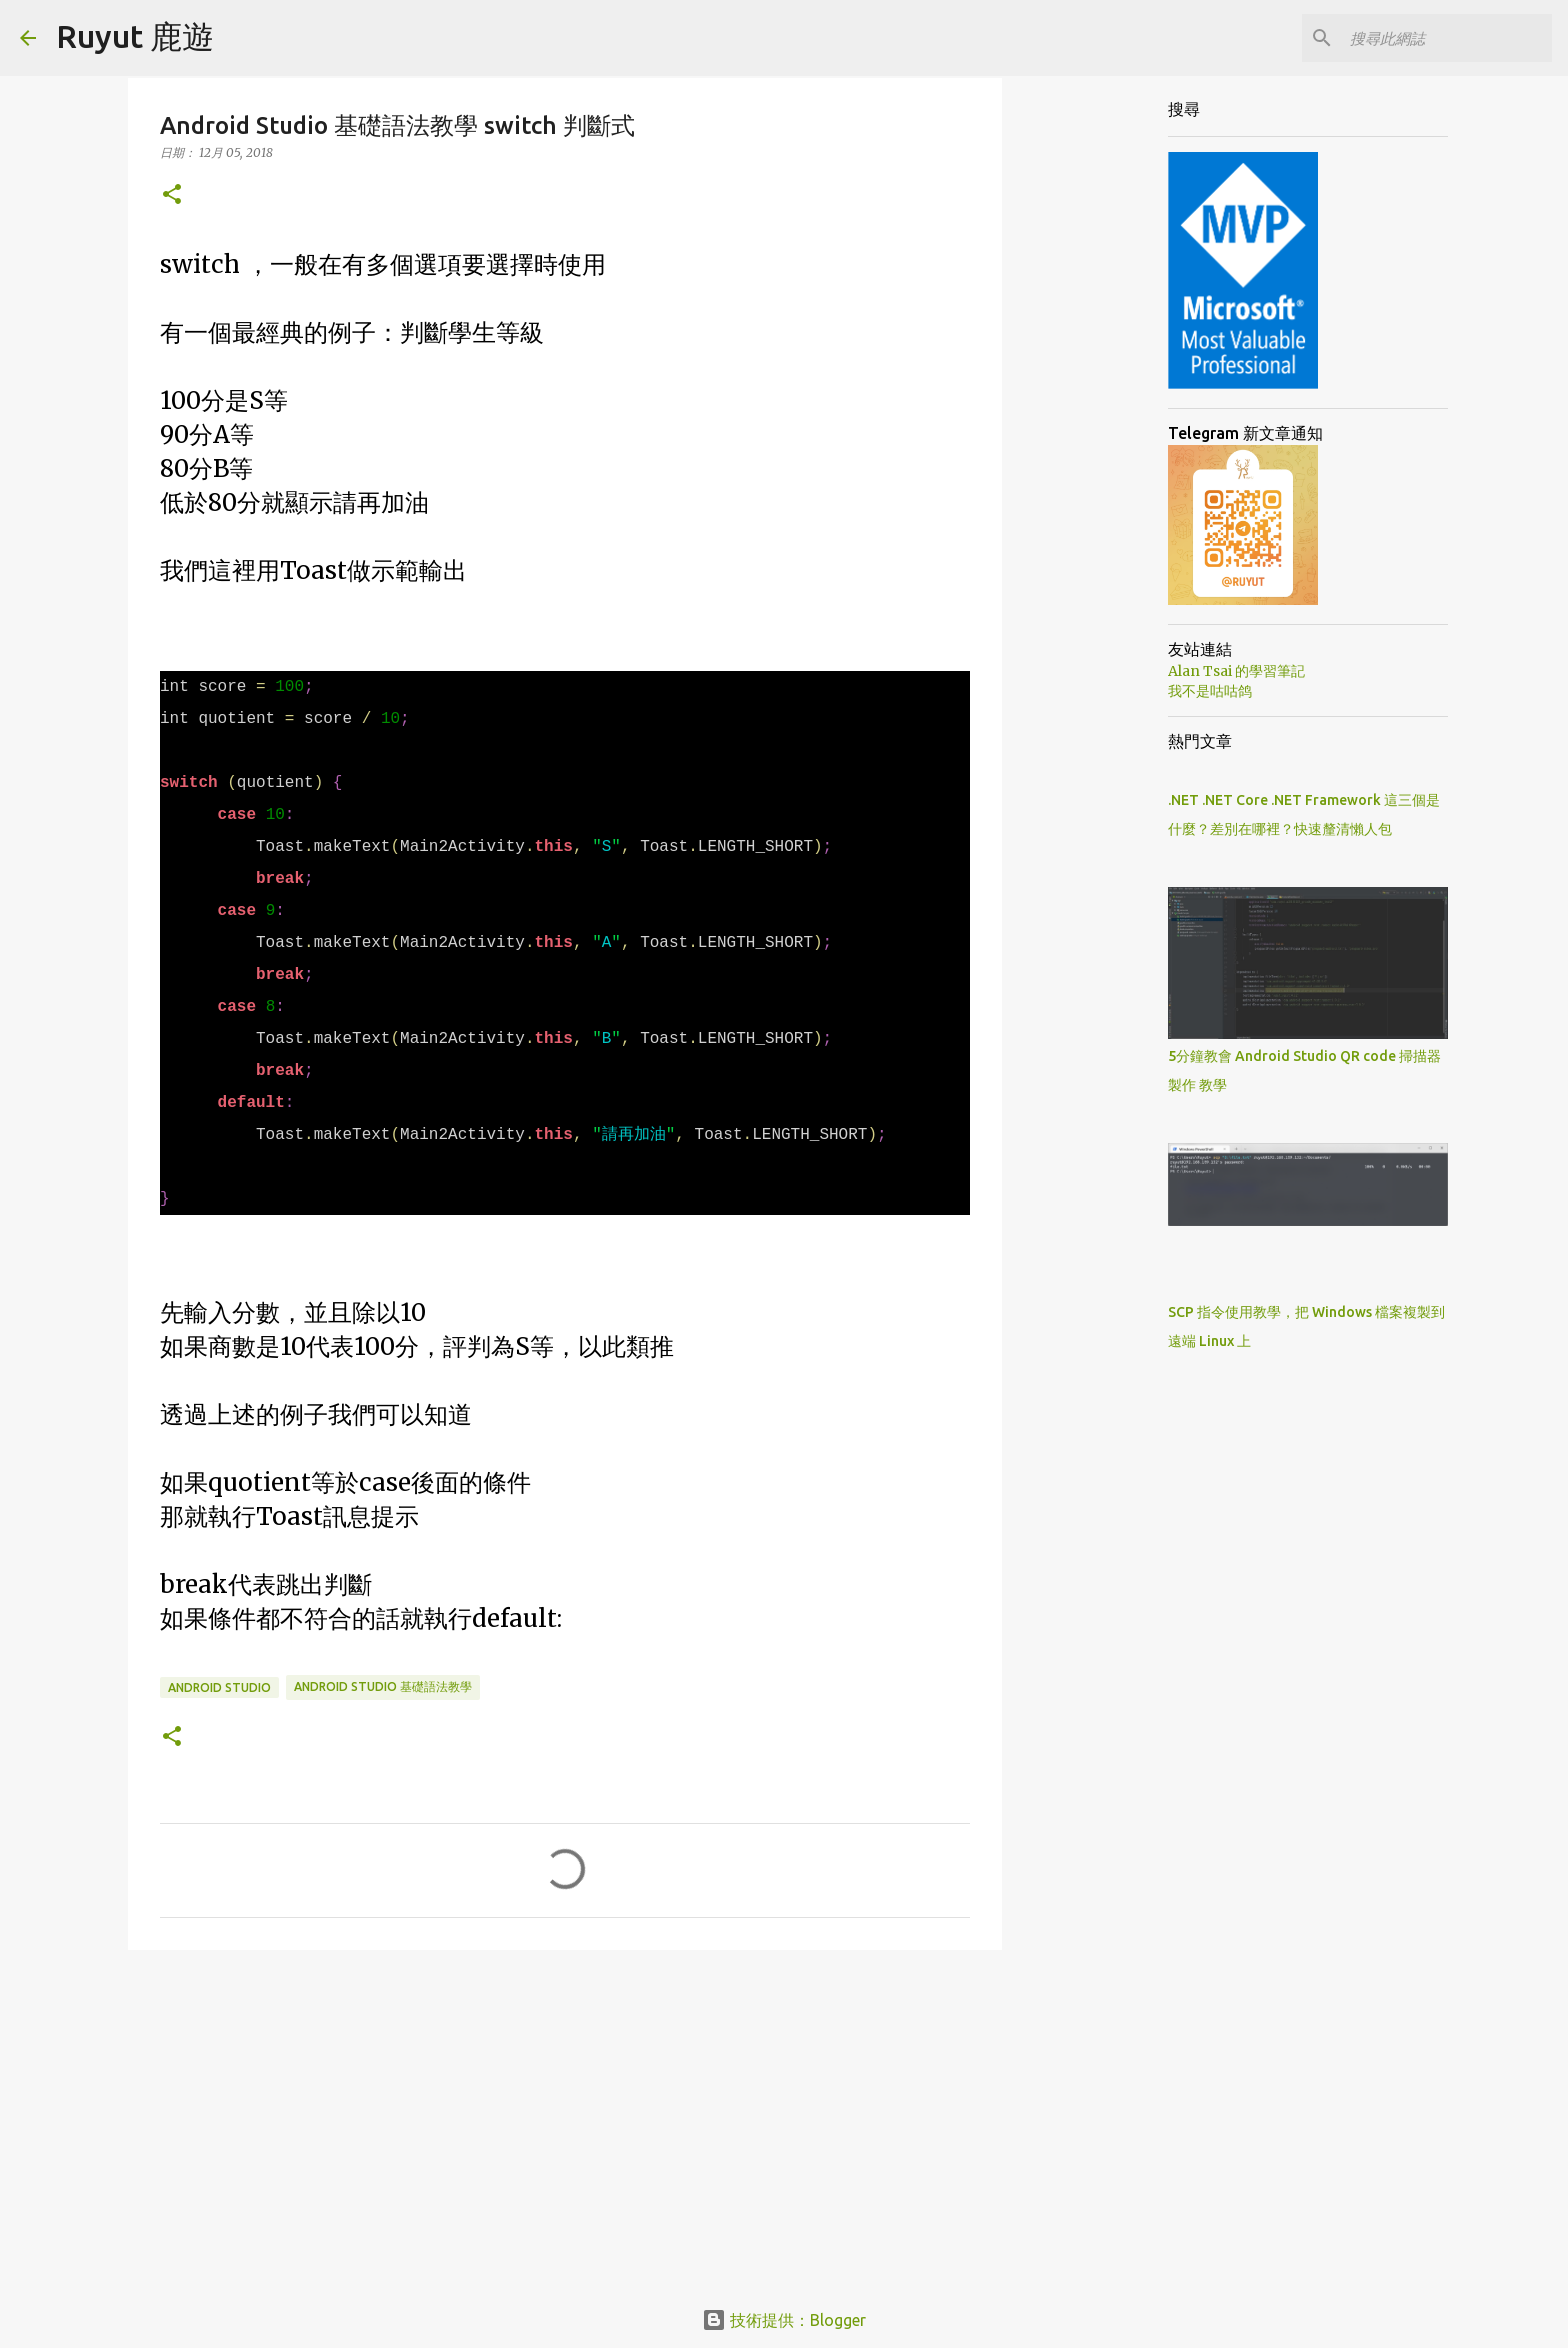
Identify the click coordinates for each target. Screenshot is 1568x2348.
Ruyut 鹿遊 (135, 36)
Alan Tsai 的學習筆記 (1236, 671)
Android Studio (219, 1687)
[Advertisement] (565, 2120)
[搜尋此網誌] (1447, 38)
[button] (172, 195)
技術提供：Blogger (784, 2320)
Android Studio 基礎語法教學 (383, 1686)
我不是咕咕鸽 (1210, 691)
